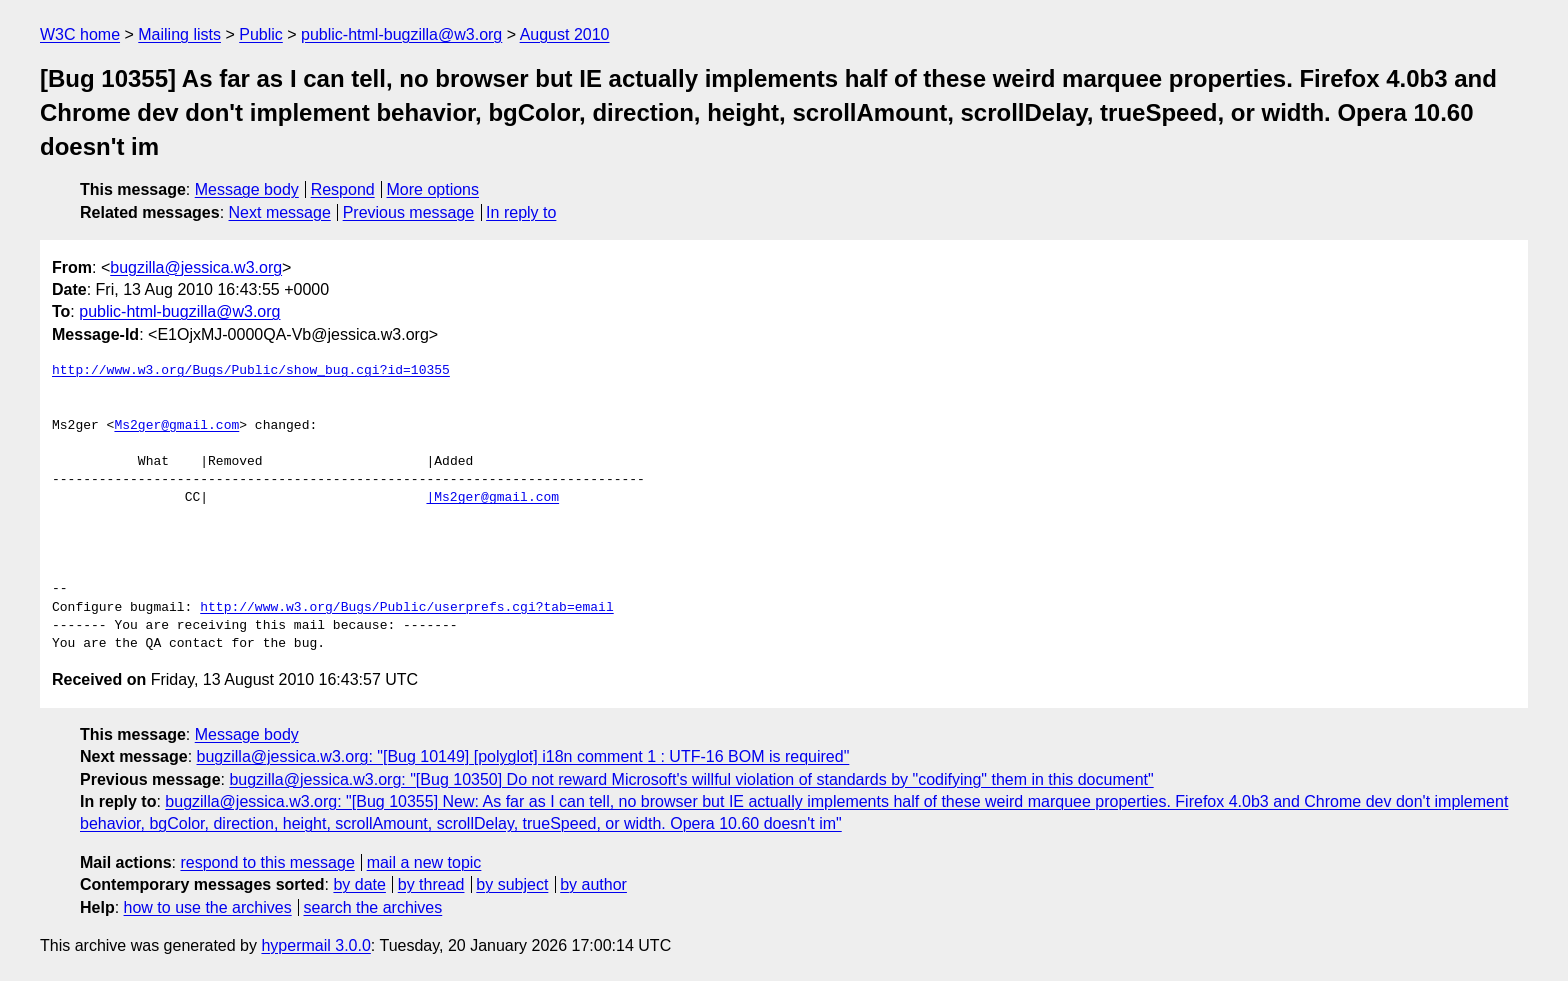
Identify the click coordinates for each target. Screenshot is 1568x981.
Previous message (409, 212)
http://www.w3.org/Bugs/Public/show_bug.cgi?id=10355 (251, 371)
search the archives (373, 907)
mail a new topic (424, 862)
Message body (247, 189)
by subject (512, 884)
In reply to (521, 212)
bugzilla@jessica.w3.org (196, 267)
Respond (343, 189)
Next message (280, 212)
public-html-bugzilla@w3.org (401, 34)
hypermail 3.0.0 (315, 945)
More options (433, 189)
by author (593, 884)
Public (261, 34)
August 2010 (565, 34)
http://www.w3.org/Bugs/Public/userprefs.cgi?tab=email (406, 608)
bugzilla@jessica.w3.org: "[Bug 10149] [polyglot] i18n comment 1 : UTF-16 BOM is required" (523, 756)
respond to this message (267, 862)
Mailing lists (179, 34)
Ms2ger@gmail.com (176, 426)
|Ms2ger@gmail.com (492, 498)
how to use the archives (208, 907)
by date (359, 884)
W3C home (80, 34)
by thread (431, 884)
